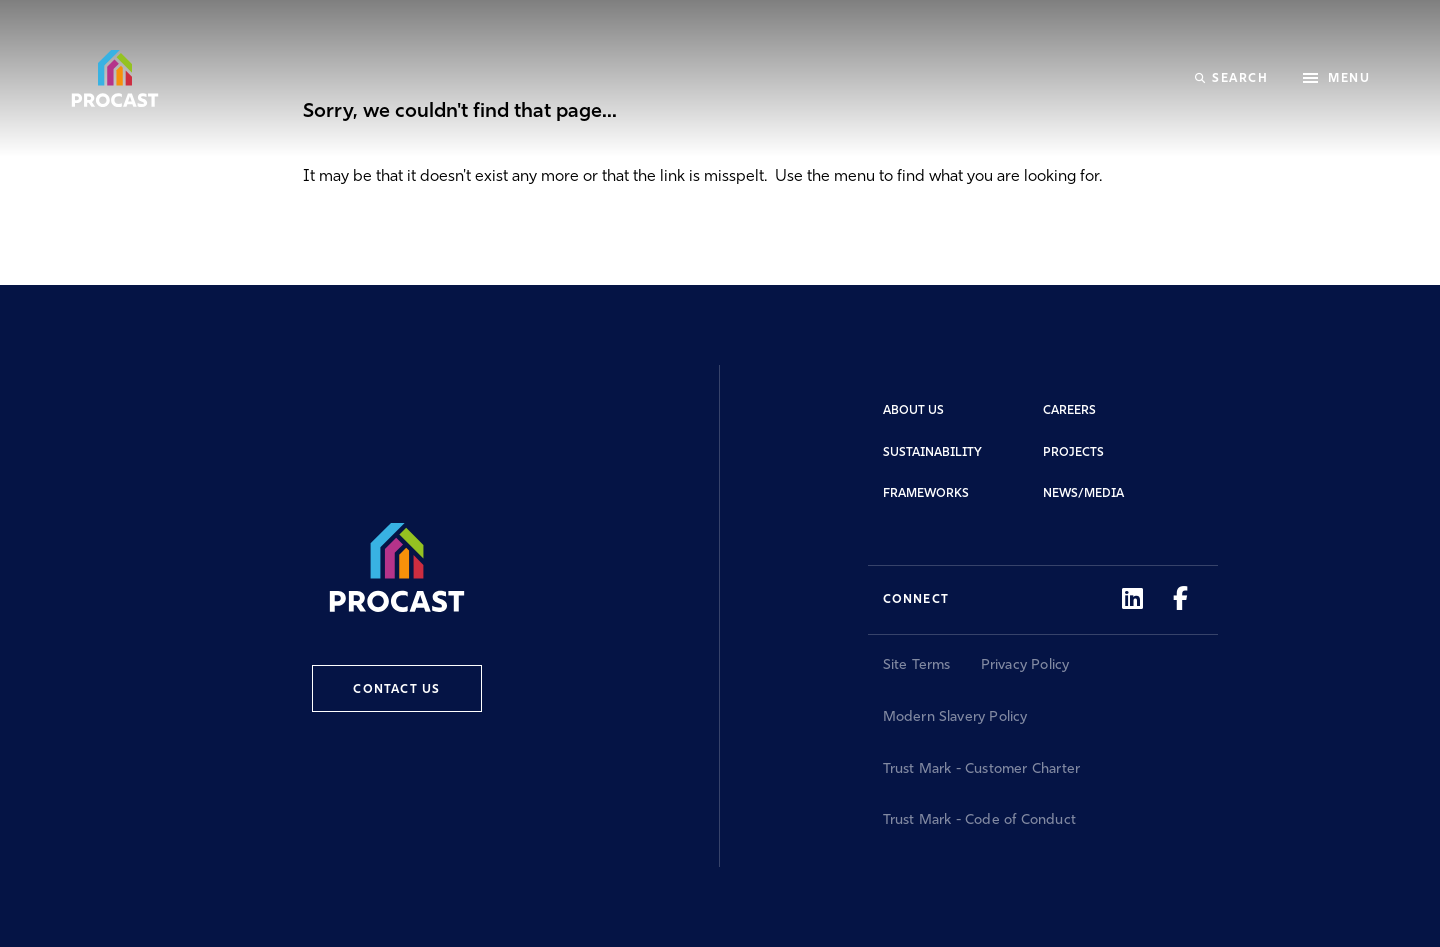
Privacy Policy (1025, 665)
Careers (1069, 411)
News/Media (1083, 494)
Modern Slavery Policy (955, 717)
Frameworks (926, 494)
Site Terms (917, 665)
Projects (1073, 453)
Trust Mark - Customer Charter (982, 769)
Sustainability (932, 453)
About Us (913, 411)
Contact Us (396, 690)
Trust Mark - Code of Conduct (980, 820)
